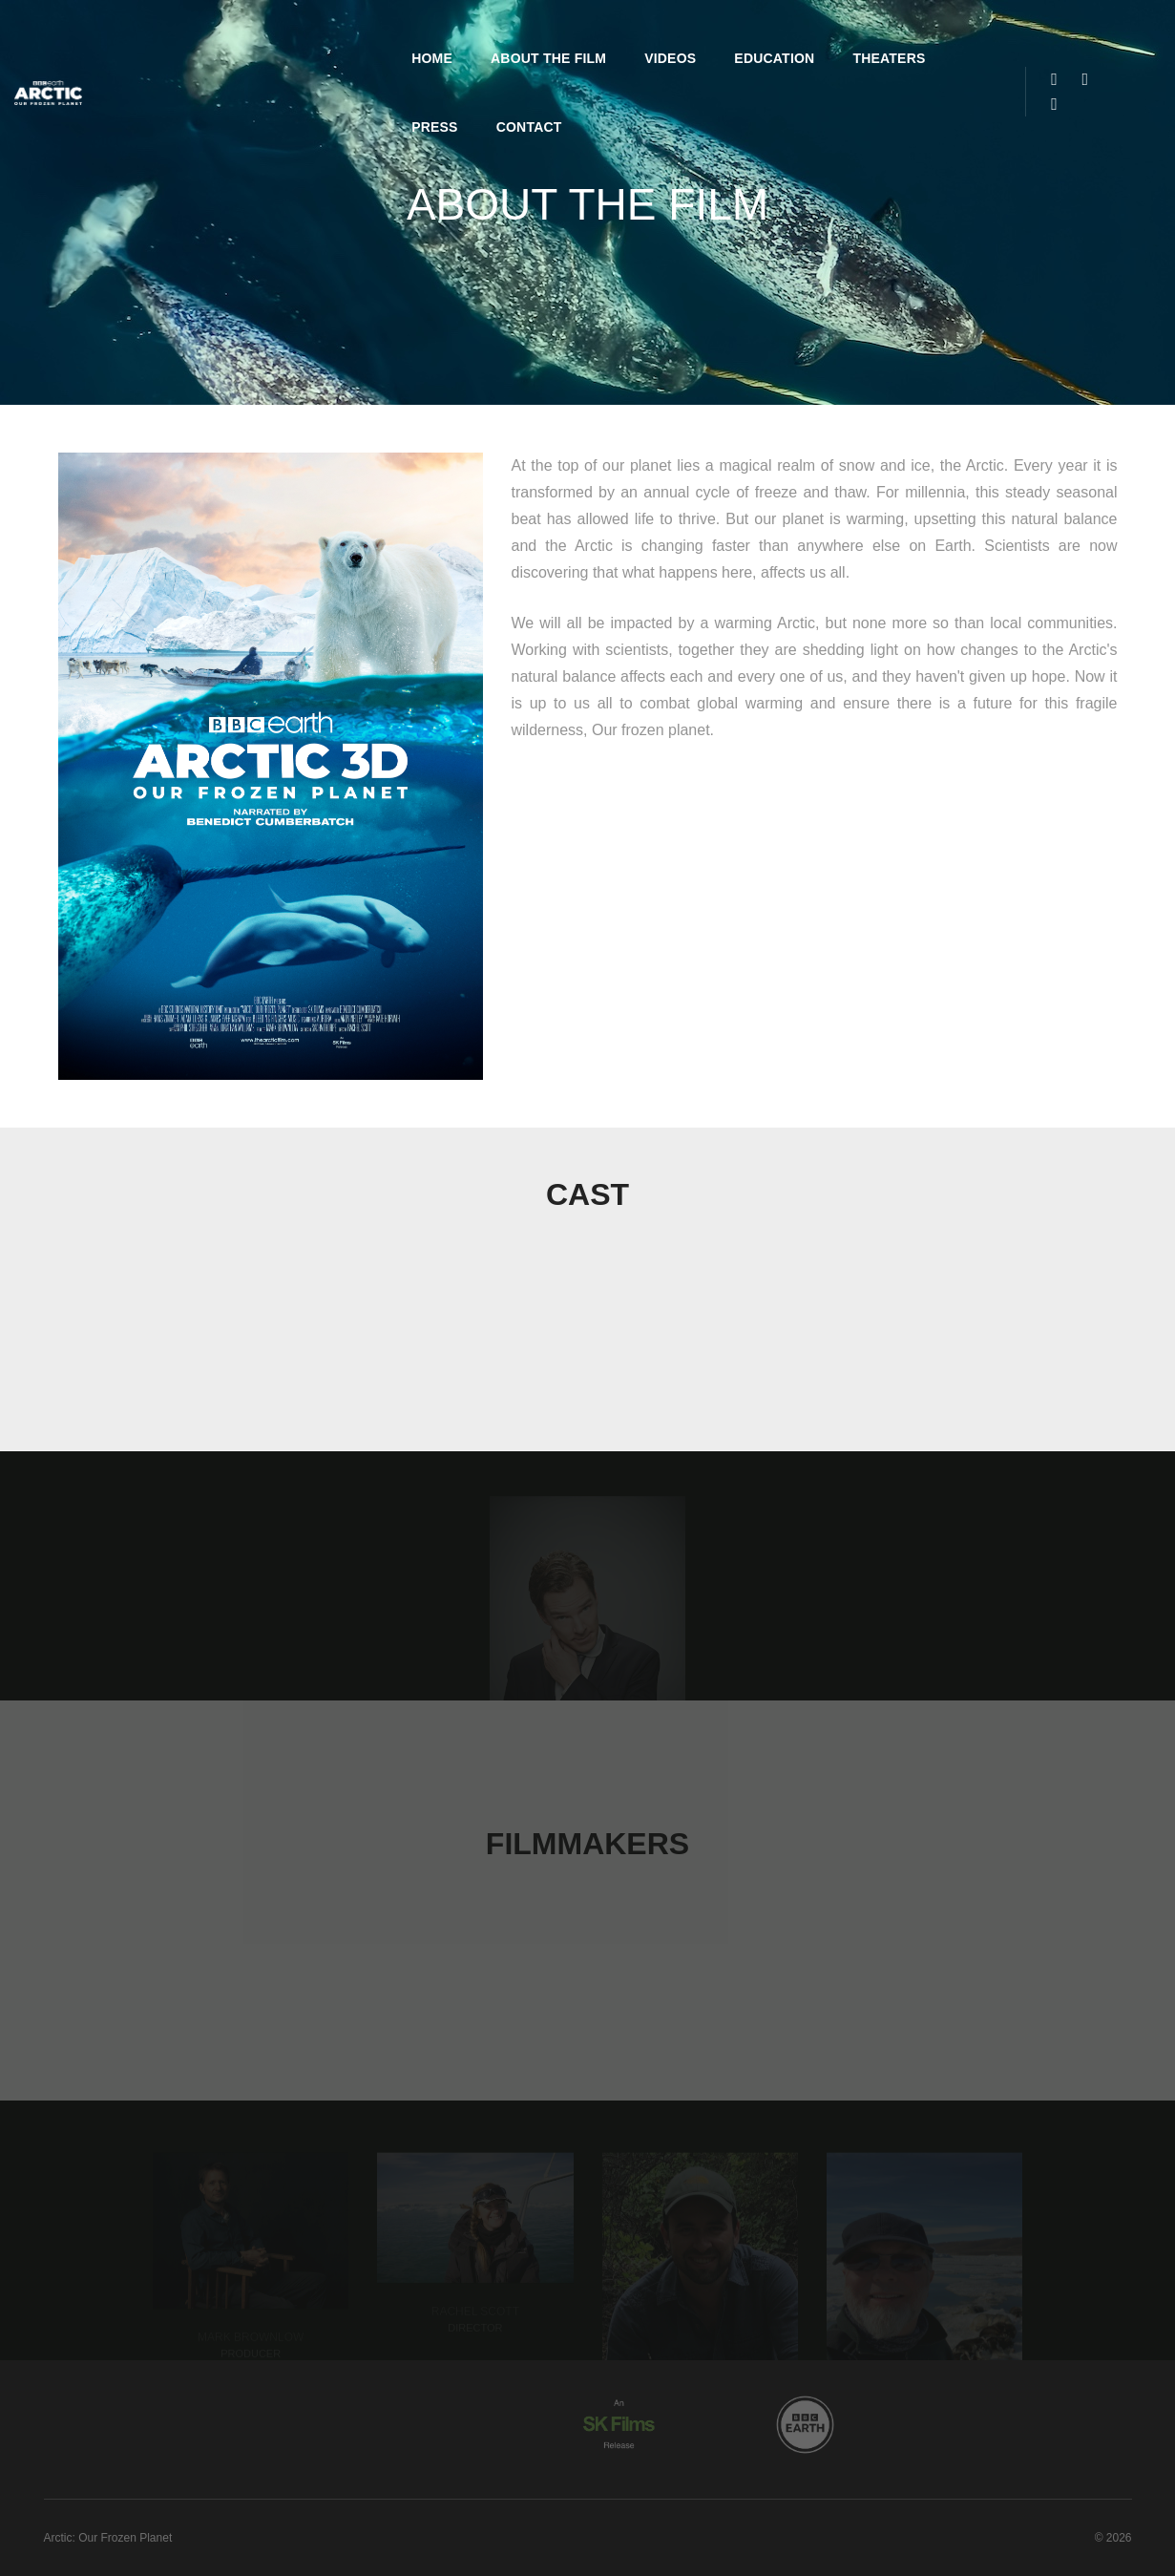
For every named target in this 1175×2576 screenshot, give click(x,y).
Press (841, 34)
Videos (525, 34)
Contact (936, 34)
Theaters (743, 34)
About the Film (403, 34)
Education (629, 34)
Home (286, 34)
